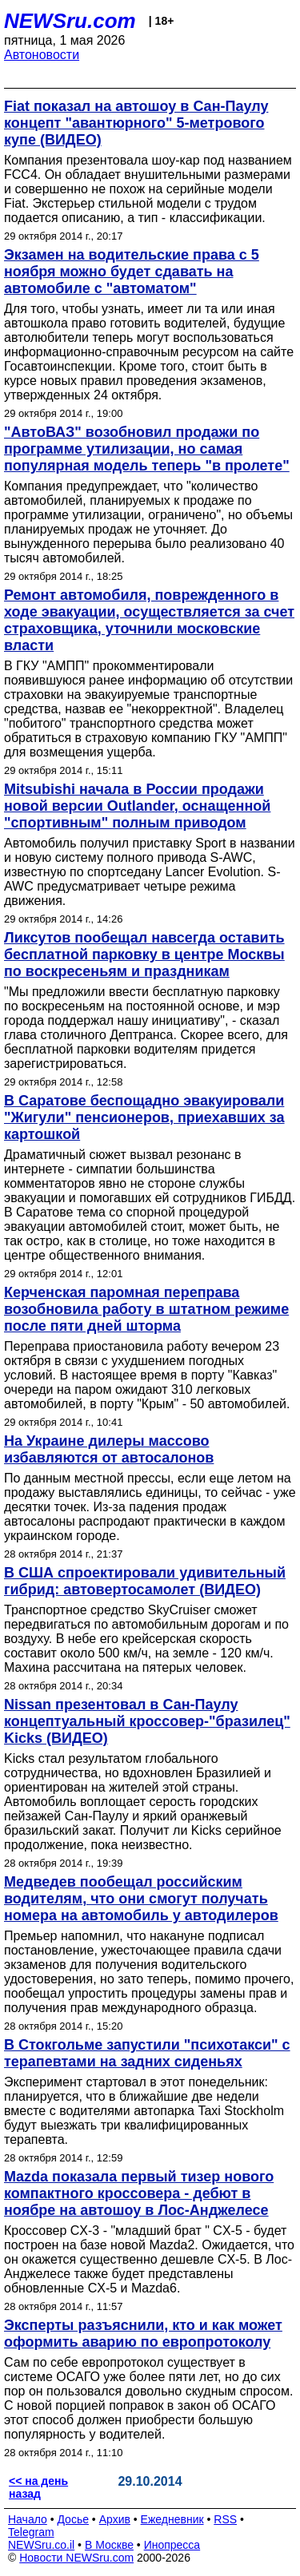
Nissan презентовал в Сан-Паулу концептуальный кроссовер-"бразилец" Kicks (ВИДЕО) (147, 1721)
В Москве (109, 2544)
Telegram (31, 2532)
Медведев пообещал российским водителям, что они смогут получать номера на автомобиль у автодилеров (141, 1898)
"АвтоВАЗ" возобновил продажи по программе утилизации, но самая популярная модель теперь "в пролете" (147, 449)
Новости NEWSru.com (76, 2557)
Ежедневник (172, 2519)
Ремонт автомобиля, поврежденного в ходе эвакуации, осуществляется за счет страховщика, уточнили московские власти (149, 620)
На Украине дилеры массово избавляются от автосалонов (109, 1449)
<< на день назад (38, 2487)
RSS (225, 2519)
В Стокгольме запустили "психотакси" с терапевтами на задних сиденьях (147, 2053)
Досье (73, 2519)
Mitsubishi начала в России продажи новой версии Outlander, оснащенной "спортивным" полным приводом (137, 806)
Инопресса (172, 2544)
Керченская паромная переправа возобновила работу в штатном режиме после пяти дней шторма (146, 1309)
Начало (27, 2519)
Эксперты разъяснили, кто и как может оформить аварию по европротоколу (143, 2333)
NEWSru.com (70, 21)
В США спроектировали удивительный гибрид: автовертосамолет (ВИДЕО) (145, 1581)
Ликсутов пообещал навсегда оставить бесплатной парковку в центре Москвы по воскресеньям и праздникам (144, 954)
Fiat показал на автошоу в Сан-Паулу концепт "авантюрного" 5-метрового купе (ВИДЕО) (136, 123)
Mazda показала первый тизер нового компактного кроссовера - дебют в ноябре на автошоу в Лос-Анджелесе (139, 2193)
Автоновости (41, 55)
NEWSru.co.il (41, 2544)
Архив (114, 2519)
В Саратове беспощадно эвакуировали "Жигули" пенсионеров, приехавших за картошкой (144, 1117)
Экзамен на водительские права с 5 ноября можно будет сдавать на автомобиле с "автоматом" (131, 271)
